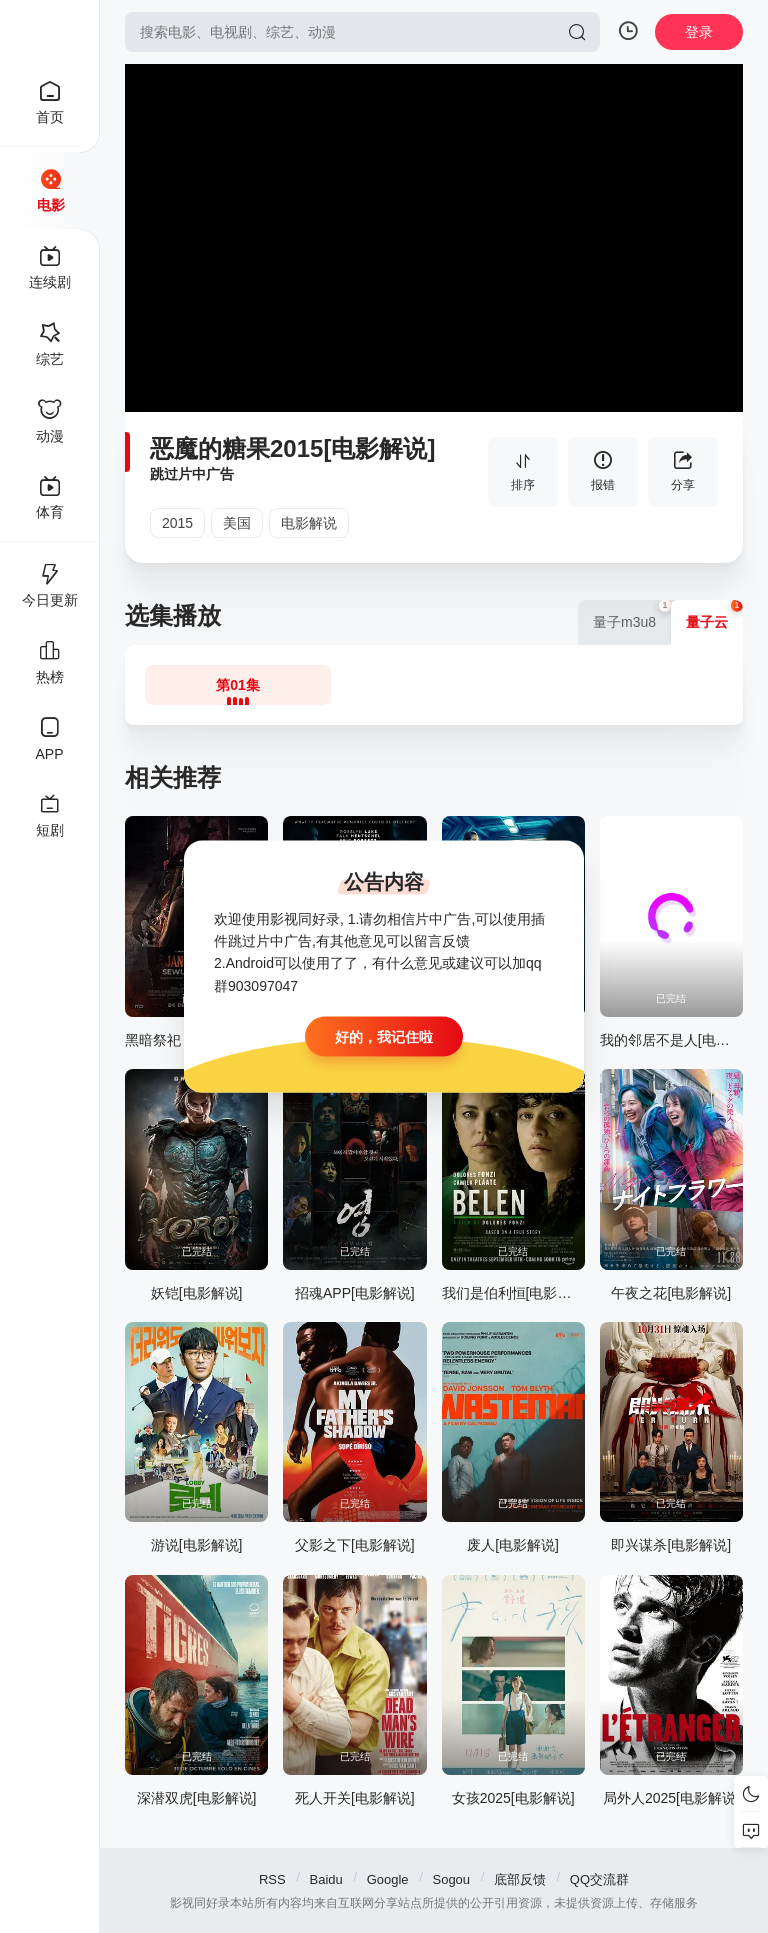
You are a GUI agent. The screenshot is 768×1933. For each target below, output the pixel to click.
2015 (177, 523)
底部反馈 (520, 1879)
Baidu (326, 1879)
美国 (237, 523)
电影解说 (309, 523)
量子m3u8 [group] (632, 615)
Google (388, 1879)
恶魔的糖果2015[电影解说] (292, 448)
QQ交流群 (599, 1879)
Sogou (451, 1879)
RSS (272, 1879)
